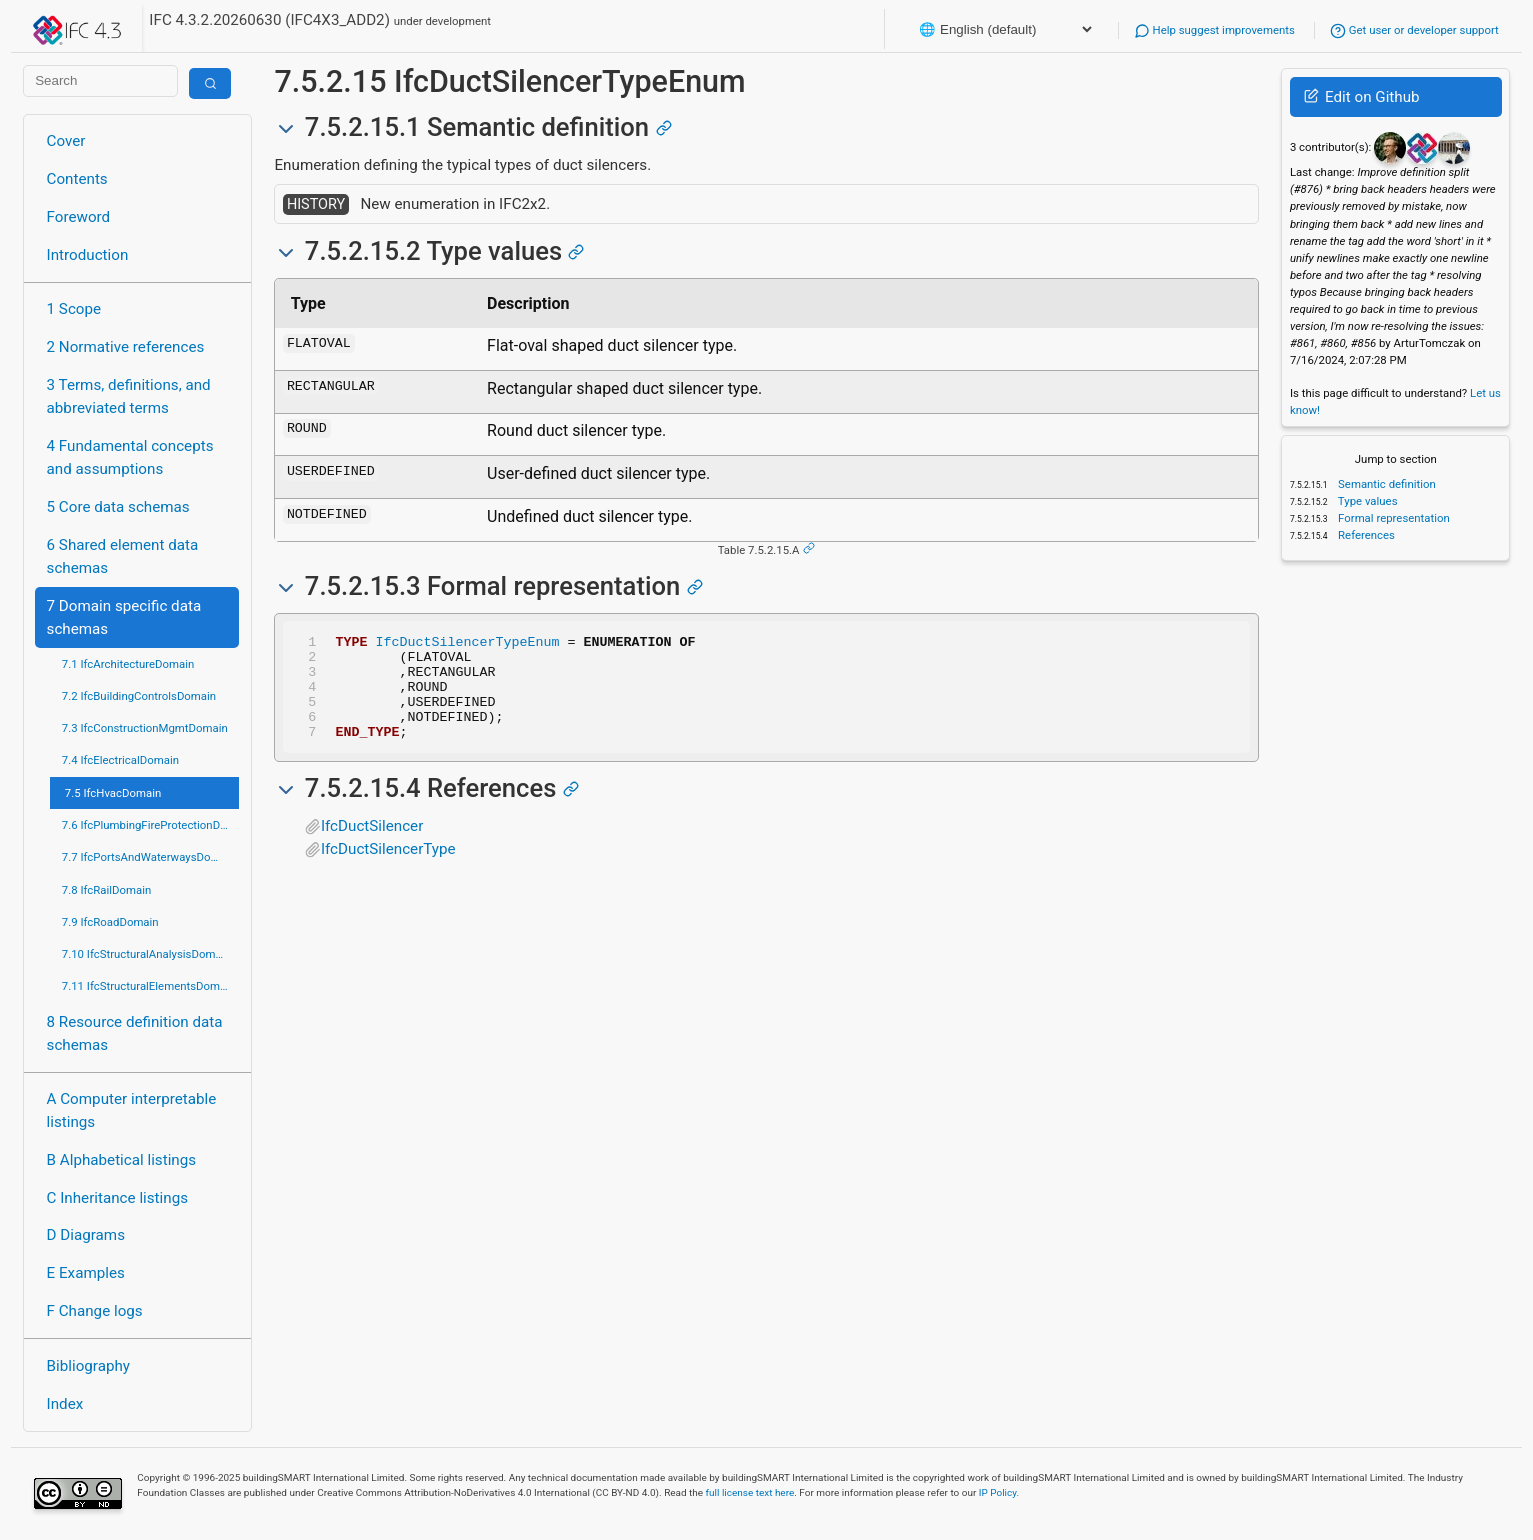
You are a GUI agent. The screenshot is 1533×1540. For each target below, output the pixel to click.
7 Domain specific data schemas (124, 617)
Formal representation (1392, 518)
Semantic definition (1385, 484)
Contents (77, 179)
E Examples (86, 1273)
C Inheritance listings (117, 1198)
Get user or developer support (1414, 30)
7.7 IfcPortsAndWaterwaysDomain (149, 857)
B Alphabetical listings (122, 1160)
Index (65, 1404)
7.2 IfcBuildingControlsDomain (139, 696)
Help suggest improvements (1214, 30)
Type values (1366, 501)
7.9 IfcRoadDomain (110, 922)
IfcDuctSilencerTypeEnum (467, 644)
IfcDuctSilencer (372, 847)
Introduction (88, 255)
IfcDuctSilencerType (388, 870)
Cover (66, 141)
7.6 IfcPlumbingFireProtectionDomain (151, 825)
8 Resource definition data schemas (135, 1033)
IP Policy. (999, 1492)
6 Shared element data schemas (123, 556)
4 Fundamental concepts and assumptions (130, 457)
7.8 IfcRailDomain (107, 890)
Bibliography (88, 1366)
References (1365, 535)
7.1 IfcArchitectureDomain (128, 664)
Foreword (79, 217)
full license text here (750, 1492)
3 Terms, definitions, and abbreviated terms (129, 396)
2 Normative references (126, 347)
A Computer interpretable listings (132, 1110)
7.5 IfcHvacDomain (113, 793)
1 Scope (74, 309)
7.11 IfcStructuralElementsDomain (149, 986)
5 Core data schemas (118, 507)
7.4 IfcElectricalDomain (120, 760)
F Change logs (95, 1311)
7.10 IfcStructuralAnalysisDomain (146, 954)
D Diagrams (86, 1235)
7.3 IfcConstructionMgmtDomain (145, 728)
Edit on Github (1361, 97)
